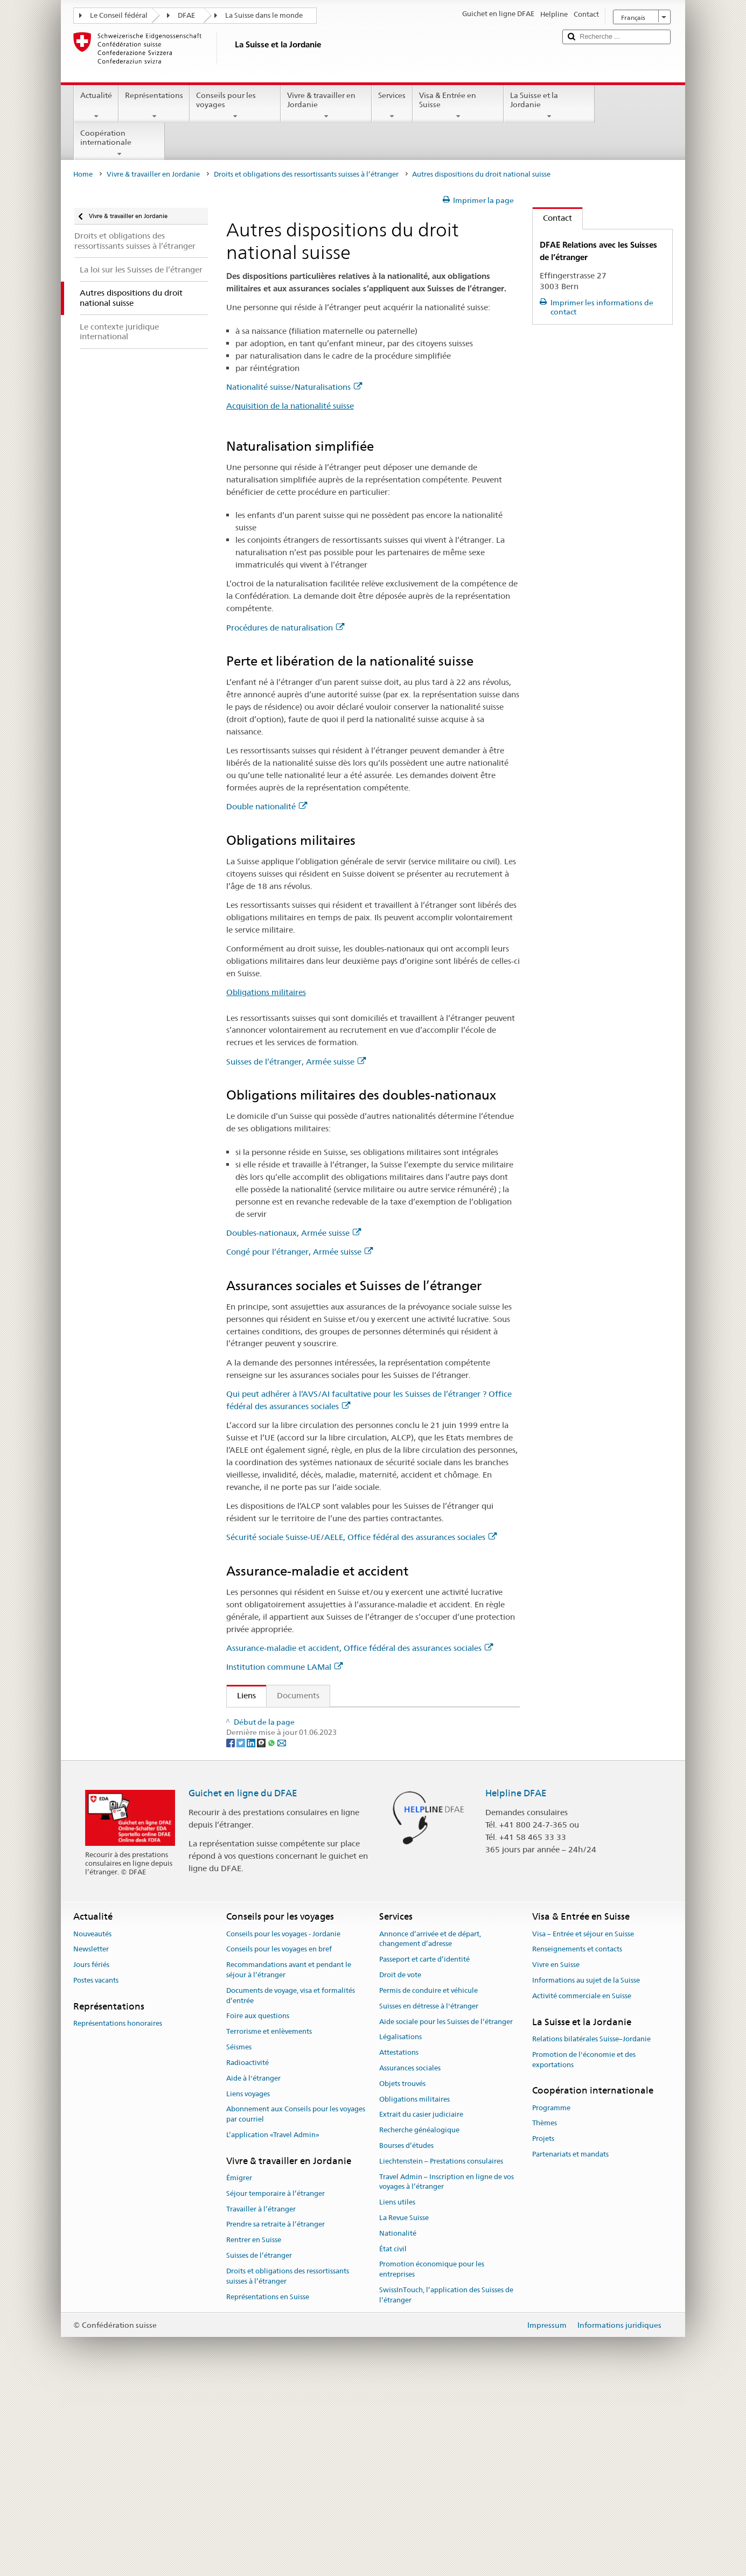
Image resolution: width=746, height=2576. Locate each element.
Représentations (154, 105)
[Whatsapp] (272, 1933)
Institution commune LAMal (284, 1667)
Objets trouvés (402, 2274)
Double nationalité (266, 806)
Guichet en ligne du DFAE (243, 1983)
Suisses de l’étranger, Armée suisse (296, 1061)
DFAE (186, 15)
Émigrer (239, 2368)
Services (392, 105)
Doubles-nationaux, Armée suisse (293, 1233)
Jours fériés (91, 2156)
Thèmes (544, 2314)
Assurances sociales (410, 2259)
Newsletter (91, 2140)
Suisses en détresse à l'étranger (428, 2197)
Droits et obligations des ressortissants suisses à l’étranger (306, 174)
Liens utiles (397, 2393)
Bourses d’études (406, 2336)
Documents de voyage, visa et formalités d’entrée (290, 2186)
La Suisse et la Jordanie (549, 105)
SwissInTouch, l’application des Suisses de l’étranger (446, 2485)
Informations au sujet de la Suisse (586, 2171)
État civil (393, 2439)
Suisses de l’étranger (259, 2446)
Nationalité (397, 2424)
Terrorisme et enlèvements (269, 2222)
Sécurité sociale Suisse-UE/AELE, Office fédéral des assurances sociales (361, 1537)
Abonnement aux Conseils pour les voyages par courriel (295, 2305)
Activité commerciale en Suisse (581, 2186)
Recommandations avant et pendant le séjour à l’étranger (288, 2161)
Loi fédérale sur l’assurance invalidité (308, 1776)
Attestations (399, 2243)
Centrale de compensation (288, 1877)
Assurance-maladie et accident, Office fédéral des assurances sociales (359, 1648)
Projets (543, 2330)
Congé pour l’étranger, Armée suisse (299, 1252)
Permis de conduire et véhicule (428, 2181)
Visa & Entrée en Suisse (458, 105)
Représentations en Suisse (267, 2487)
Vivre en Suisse (556, 2156)
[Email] (281, 1933)
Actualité (96, 105)
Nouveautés (92, 2124)
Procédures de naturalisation (285, 627)
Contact (552, 218)
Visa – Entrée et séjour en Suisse (583, 2124)
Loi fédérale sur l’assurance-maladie (306, 1858)
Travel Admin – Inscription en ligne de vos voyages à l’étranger (446, 2372)
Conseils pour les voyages (235, 105)
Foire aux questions (257, 2207)
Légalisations (400, 2228)
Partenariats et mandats (570, 2345)
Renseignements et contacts (577, 2140)
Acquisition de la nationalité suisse (290, 406)
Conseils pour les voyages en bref (279, 2140)
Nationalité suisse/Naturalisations (294, 387)
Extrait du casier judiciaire (421, 2305)
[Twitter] (241, 1933)
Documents (298, 1695)
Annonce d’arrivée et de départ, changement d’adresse (430, 2129)
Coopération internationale (119, 143)
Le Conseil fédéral (119, 15)
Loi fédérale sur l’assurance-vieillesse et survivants (331, 1757)
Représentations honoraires (117, 2214)
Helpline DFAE (516, 1983)
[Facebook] (231, 1933)
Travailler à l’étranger (261, 2400)
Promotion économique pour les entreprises (431, 2460)
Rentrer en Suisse (253, 2431)
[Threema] (262, 1933)
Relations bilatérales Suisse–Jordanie (591, 2229)
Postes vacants (95, 2171)
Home (83, 174)
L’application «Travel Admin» (272, 2325)
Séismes (239, 2238)
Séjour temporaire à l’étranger (275, 2384)
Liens (241, 1695)
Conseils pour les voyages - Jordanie (283, 2124)
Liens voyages (248, 2284)
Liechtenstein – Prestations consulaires (441, 2352)
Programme (551, 2298)
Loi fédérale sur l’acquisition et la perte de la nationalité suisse (355, 1719)
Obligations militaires (266, 992)
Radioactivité (247, 2253)
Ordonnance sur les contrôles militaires (312, 1738)
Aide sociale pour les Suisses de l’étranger (446, 2212)
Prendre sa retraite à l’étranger (275, 2415)
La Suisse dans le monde (264, 15)
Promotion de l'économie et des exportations (584, 2250)
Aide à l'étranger (253, 2269)
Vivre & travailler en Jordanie (326, 105)
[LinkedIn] (252, 1933)
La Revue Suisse (404, 2408)
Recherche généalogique (419, 2320)
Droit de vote (400, 2165)
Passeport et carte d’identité (424, 2150)
